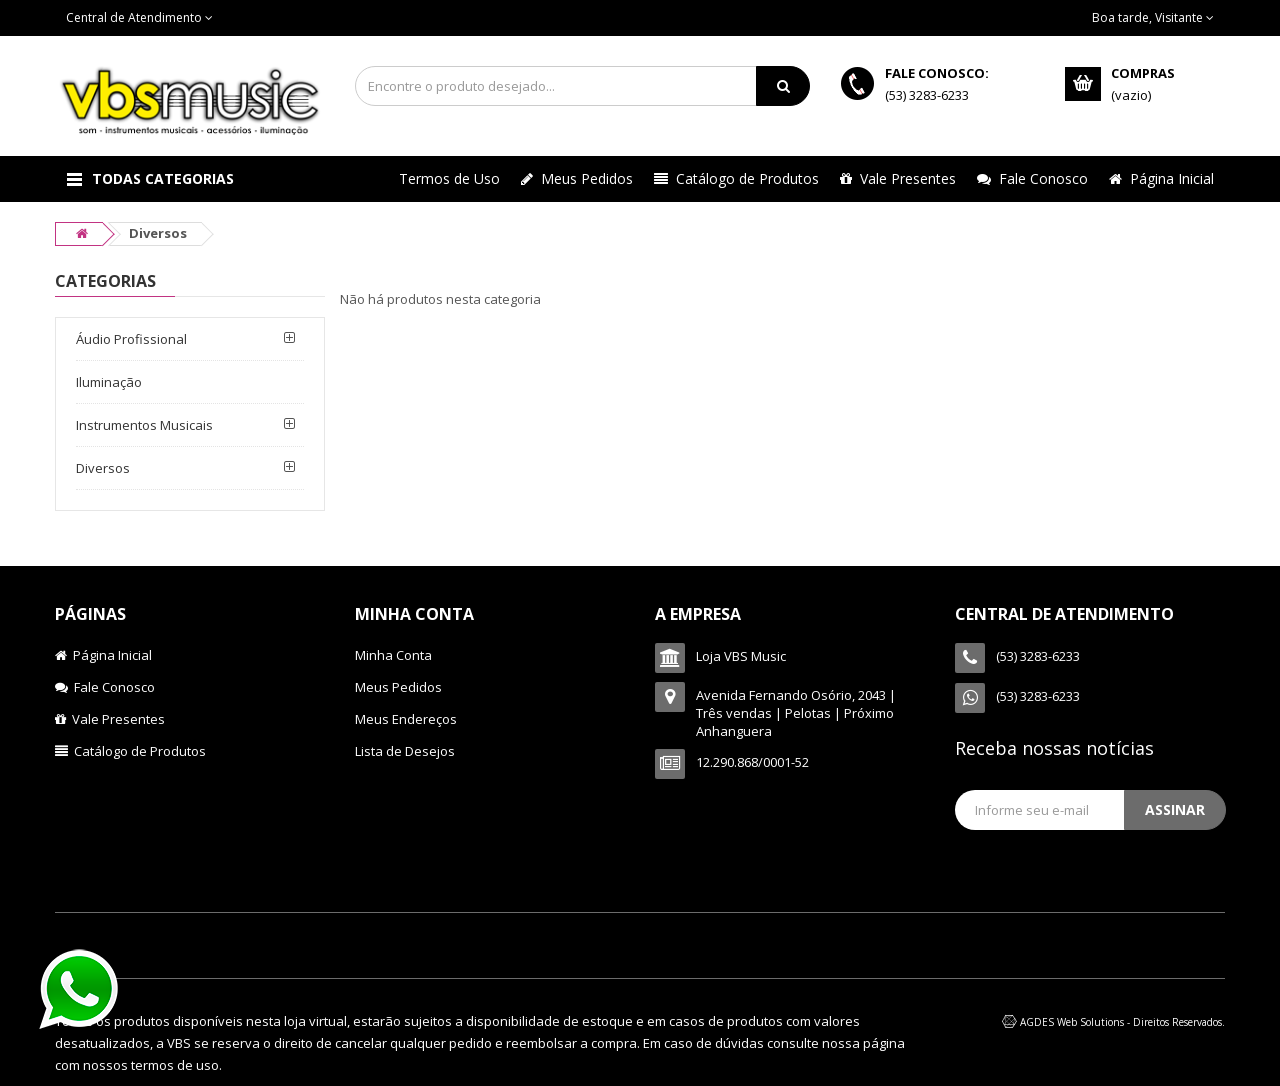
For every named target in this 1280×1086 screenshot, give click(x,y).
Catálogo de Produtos (736, 178)
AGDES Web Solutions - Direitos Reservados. (1122, 1022)
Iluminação (109, 382)
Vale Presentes (898, 178)
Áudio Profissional (131, 339)
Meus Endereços (406, 719)
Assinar (1175, 809)
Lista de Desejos (405, 751)
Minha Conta (393, 655)
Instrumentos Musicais (144, 425)
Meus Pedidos (577, 178)
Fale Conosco (1032, 178)
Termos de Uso (449, 178)
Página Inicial (1161, 178)
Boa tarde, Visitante (1153, 17)
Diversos (103, 468)
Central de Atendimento (139, 17)
